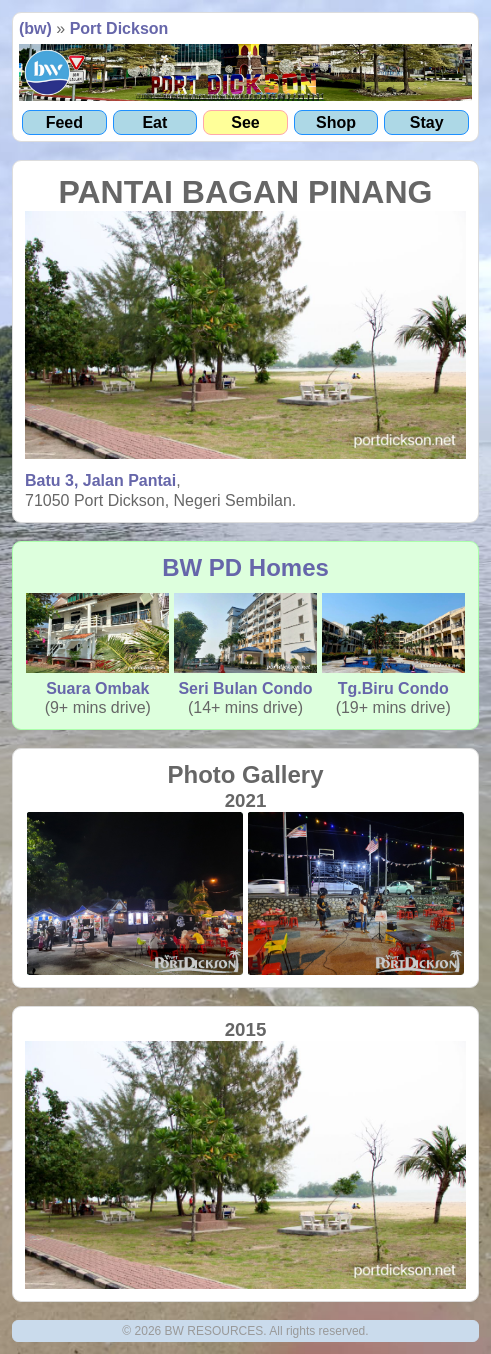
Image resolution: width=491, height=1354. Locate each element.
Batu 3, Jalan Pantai (100, 480)
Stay (427, 122)
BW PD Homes (245, 567)
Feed (64, 122)
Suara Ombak (97, 645)
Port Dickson (119, 28)
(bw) (35, 28)
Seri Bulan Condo (245, 645)
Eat (154, 122)
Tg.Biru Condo (393, 645)
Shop (336, 122)
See (245, 122)
